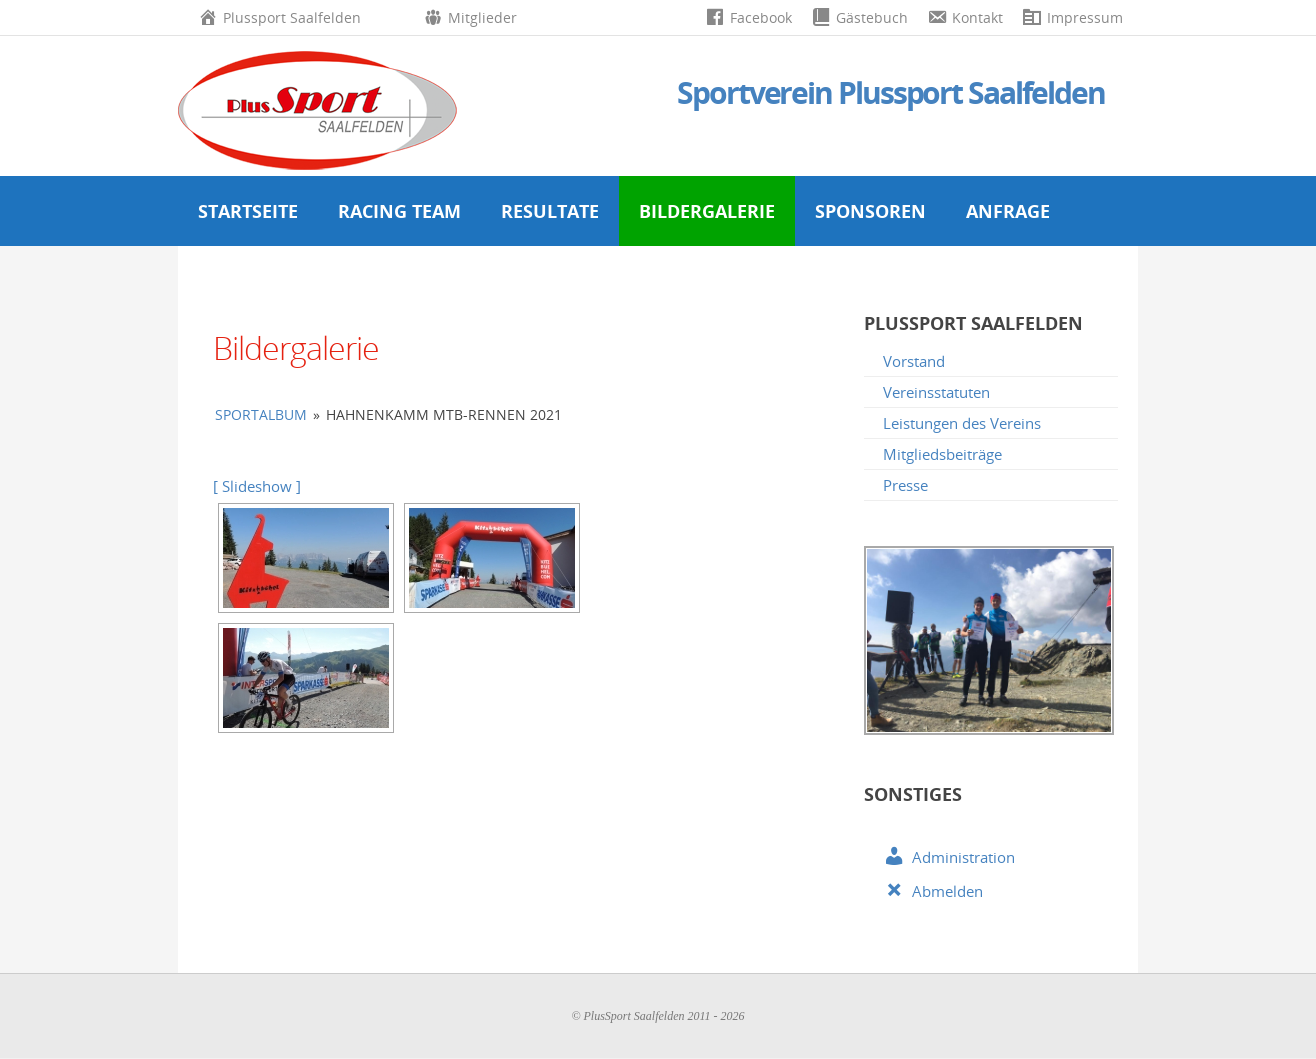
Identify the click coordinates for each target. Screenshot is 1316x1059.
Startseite (248, 211)
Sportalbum (261, 414)
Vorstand (914, 361)
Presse (905, 485)
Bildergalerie (707, 211)
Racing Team (399, 211)
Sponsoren (870, 211)
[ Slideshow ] (257, 486)
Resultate (550, 211)
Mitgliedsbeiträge (942, 454)
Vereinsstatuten (936, 392)
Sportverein (891, 92)
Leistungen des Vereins (962, 423)
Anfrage (1008, 211)
